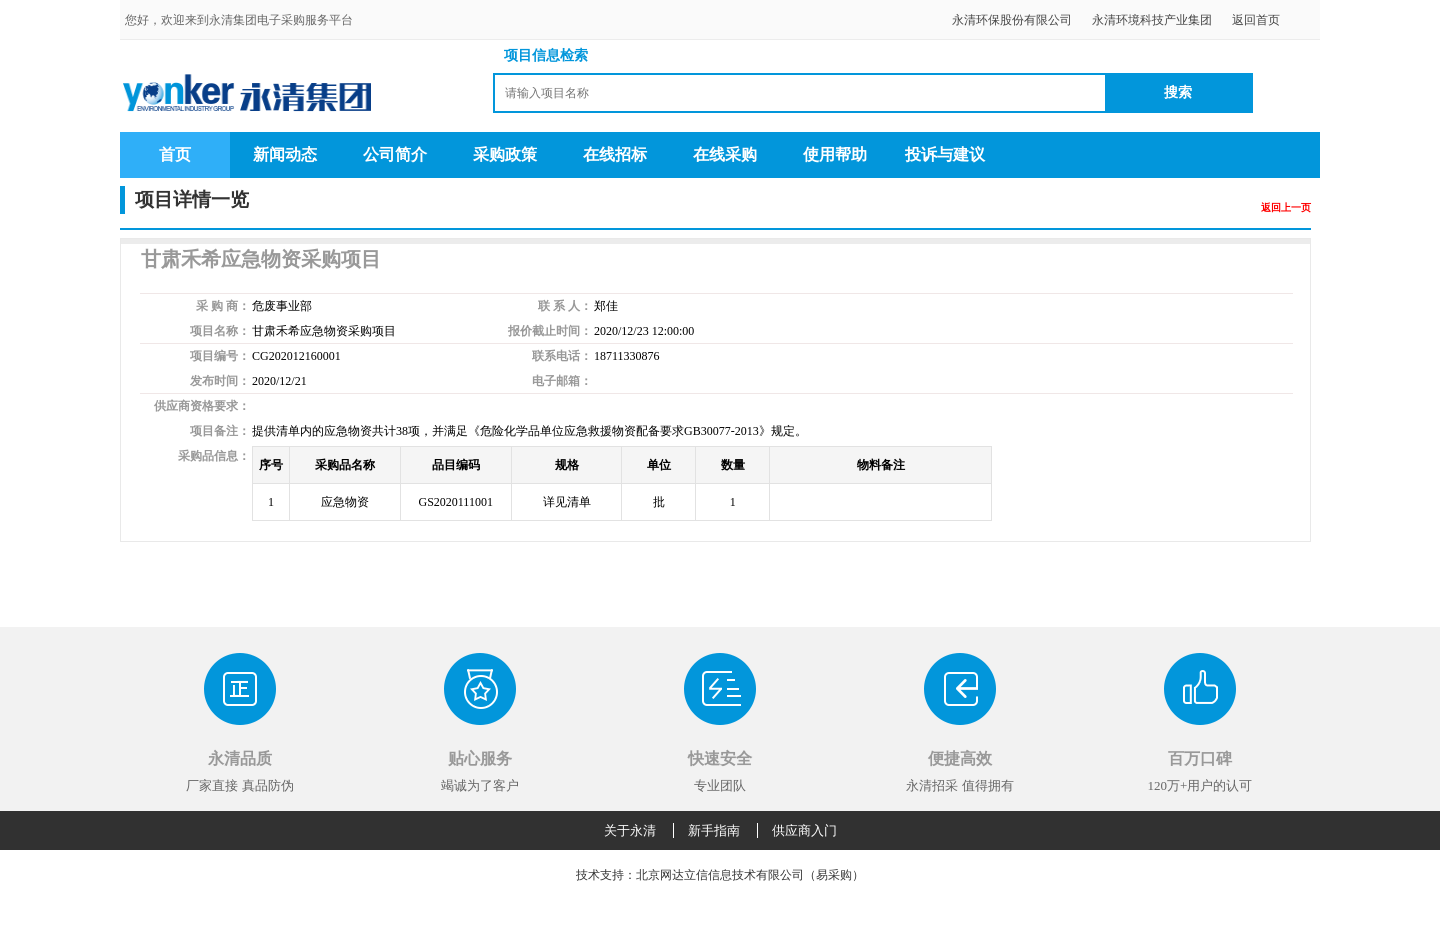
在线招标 (615, 154)
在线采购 (725, 154)
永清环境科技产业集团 (1152, 20)
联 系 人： (565, 306)
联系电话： (562, 356)
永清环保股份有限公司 (1012, 20)
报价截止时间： (550, 331)
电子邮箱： (562, 381)
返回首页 (1256, 20)
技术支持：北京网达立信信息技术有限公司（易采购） (720, 875)
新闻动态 (285, 154)
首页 (175, 154)
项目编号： (220, 356)
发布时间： (220, 381)
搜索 (1178, 92)
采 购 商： (223, 306)
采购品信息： (214, 456)
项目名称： (220, 331)
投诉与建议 (945, 154)
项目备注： (220, 431)
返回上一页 (1286, 207)
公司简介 (395, 154)
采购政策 (505, 154)
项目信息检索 (546, 55)
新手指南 (714, 830)
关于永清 (630, 830)
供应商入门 (804, 830)
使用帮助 (835, 154)
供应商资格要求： (202, 406)
